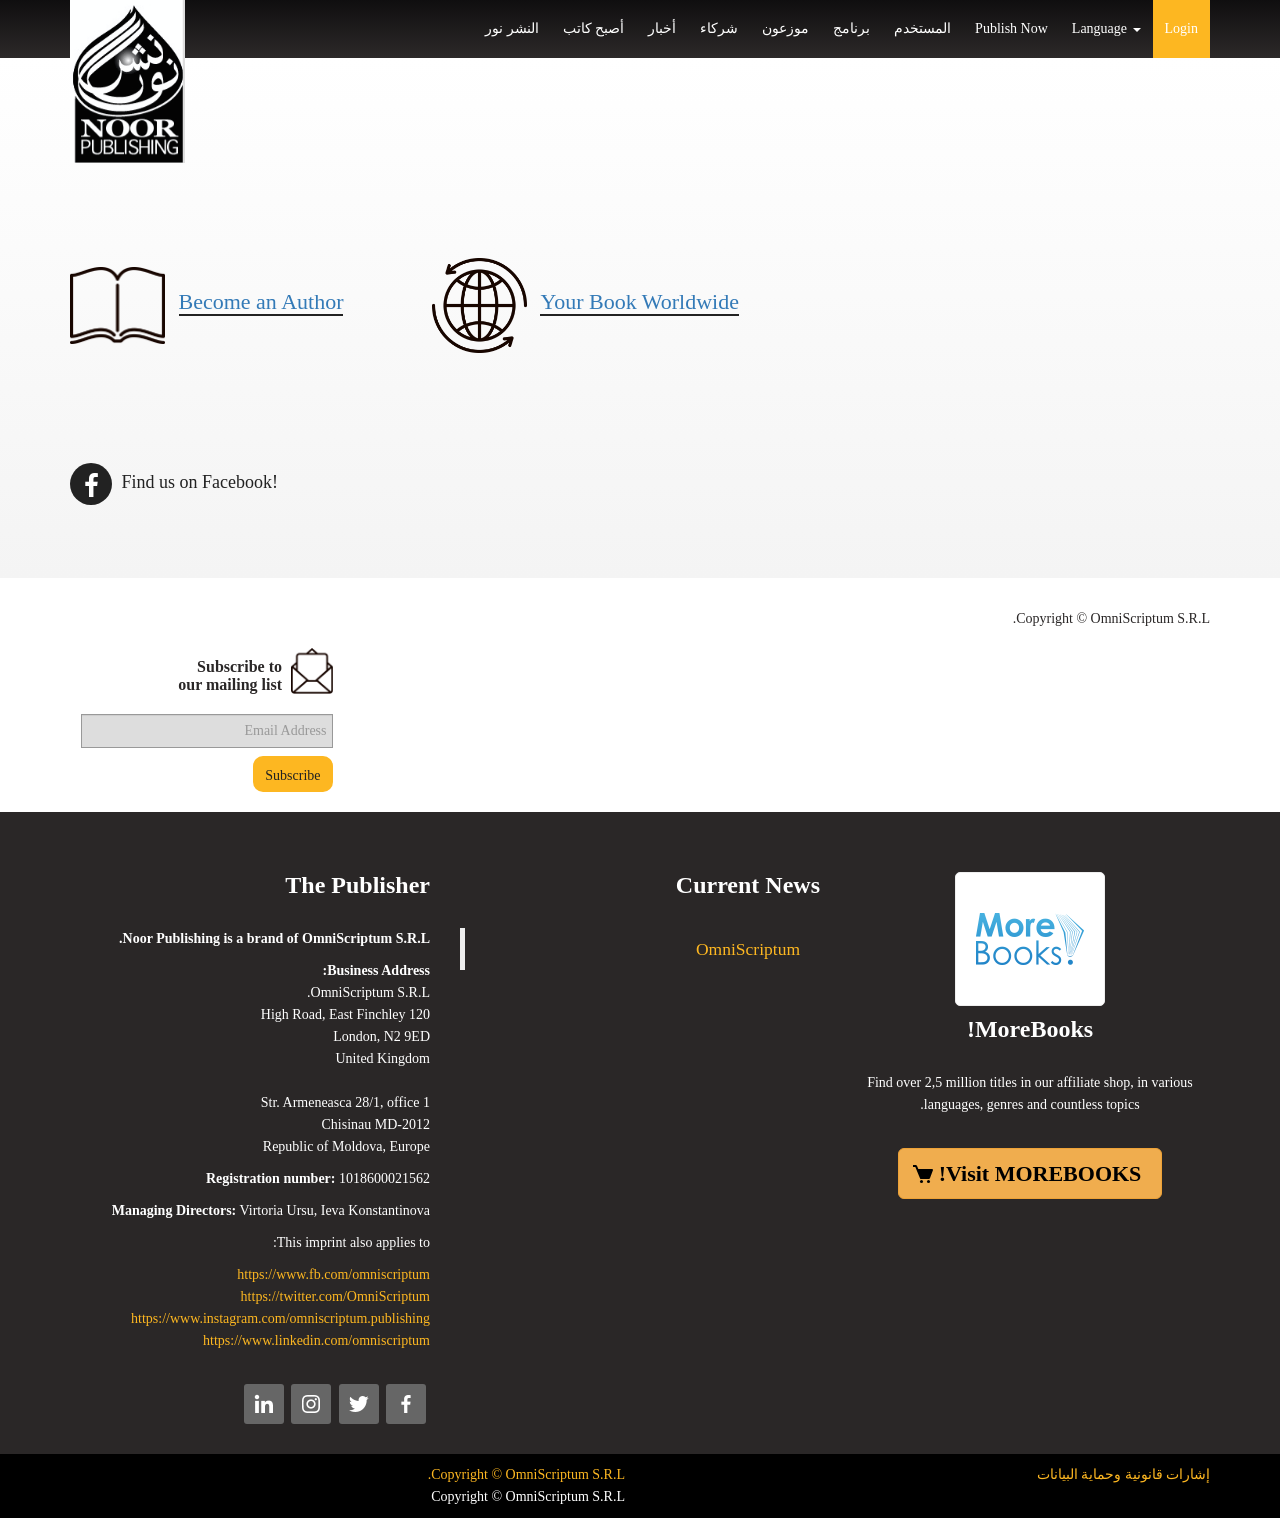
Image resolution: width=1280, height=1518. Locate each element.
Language (1106, 28)
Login (1181, 28)
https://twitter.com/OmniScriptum (335, 1296)
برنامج (851, 28)
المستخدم (922, 28)
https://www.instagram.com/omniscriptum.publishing (280, 1318)
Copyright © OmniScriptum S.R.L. (526, 1474)
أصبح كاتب (594, 28)
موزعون (785, 28)
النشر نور (512, 28)
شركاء (719, 28)
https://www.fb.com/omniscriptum (333, 1274)
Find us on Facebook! (174, 482)
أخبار (662, 28)
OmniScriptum (748, 949)
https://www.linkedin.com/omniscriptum (316, 1340)
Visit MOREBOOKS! (1040, 1173)
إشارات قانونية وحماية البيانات (1124, 1474)
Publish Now (1011, 28)
